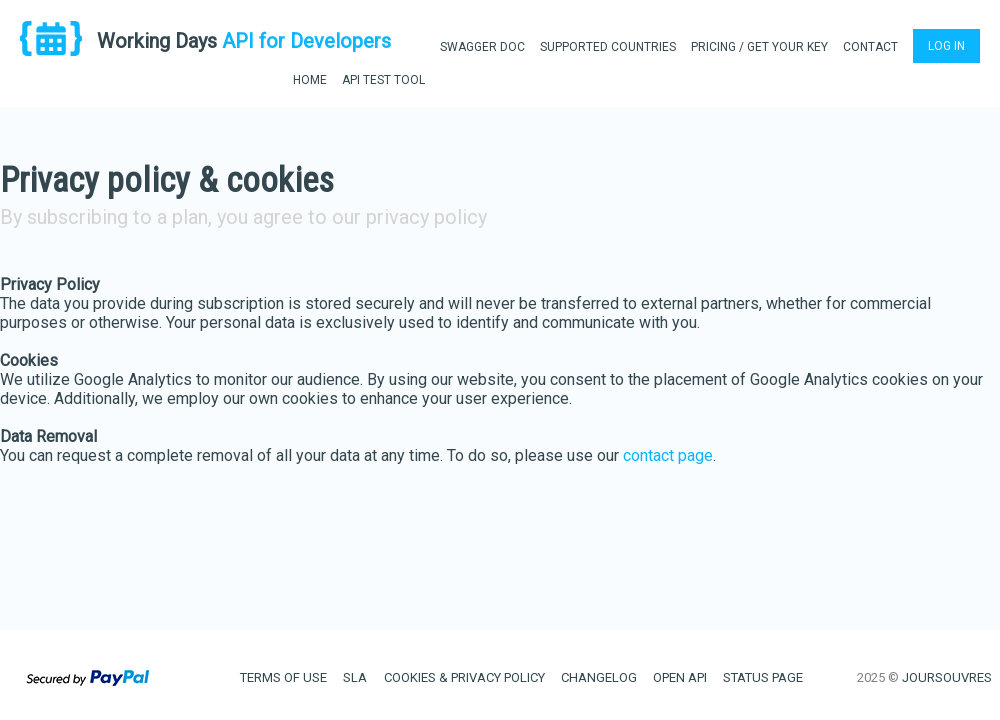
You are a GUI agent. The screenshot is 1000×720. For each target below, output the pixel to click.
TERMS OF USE (283, 677)
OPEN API (680, 677)
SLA (355, 677)
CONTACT (870, 47)
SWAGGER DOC (482, 47)
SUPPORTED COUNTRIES (608, 47)
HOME (310, 80)
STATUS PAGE (763, 677)
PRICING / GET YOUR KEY (759, 47)
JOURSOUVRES (947, 677)
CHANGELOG (599, 677)
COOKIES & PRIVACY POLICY (464, 677)
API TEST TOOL (383, 80)
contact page (668, 455)
